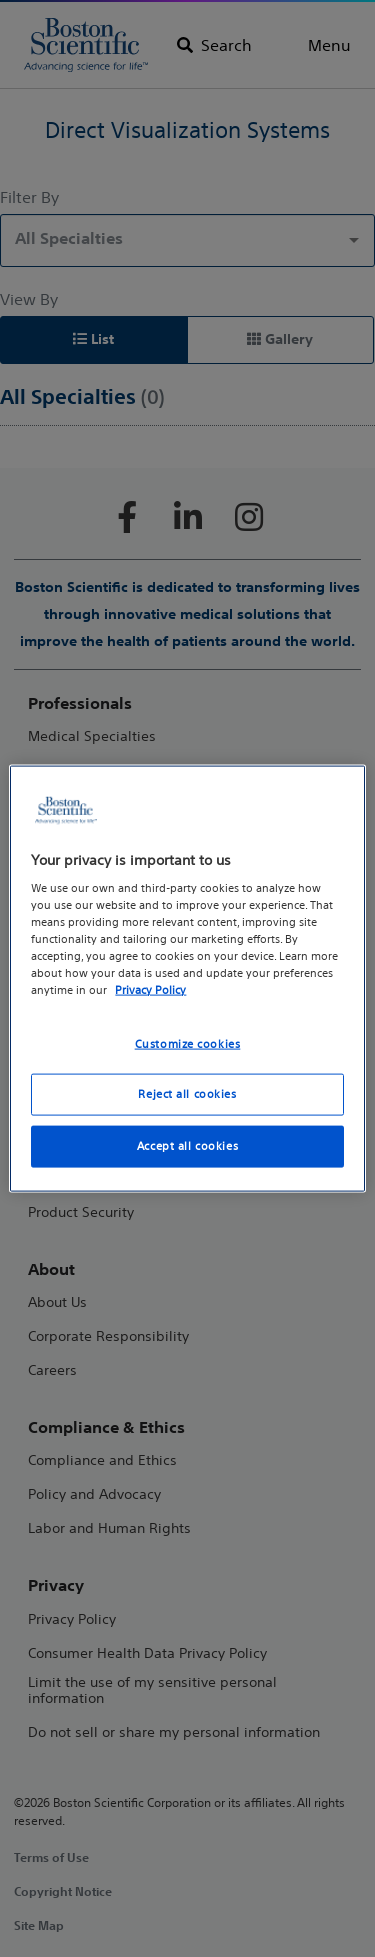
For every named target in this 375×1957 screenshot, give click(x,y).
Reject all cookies (187, 1094)
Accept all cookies (187, 1146)
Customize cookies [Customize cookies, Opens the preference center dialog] (188, 1043)
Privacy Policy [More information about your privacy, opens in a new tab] (150, 990)
